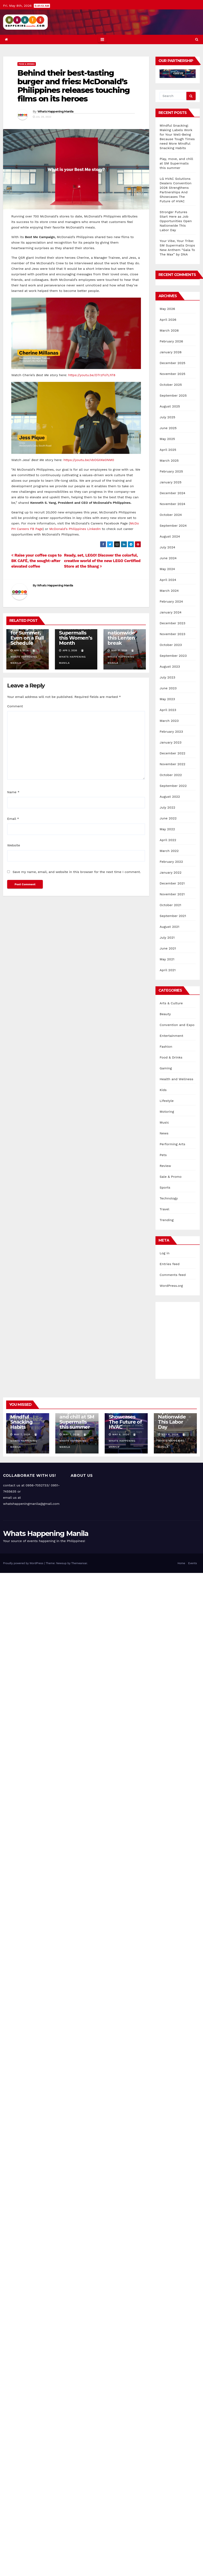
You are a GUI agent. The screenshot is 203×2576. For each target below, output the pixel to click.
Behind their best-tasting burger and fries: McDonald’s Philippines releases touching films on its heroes (73, 85)
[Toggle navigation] (102, 39)
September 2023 (173, 656)
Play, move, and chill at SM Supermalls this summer (176, 163)
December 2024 (172, 493)
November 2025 (172, 374)
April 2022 (168, 840)
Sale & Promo (170, 1177)
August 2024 (170, 536)
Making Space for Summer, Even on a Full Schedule (27, 635)
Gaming (166, 1068)
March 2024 (169, 591)
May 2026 (167, 309)
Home (181, 1563)
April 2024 (168, 580)
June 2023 (168, 688)
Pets (163, 1155)
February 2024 (171, 601)
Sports (165, 1187)
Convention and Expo (177, 1025)
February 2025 (171, 471)
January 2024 (170, 612)
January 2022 (170, 872)
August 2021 (169, 927)
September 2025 (173, 395)
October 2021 (170, 905)
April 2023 (168, 710)
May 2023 (167, 699)
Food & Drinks (27, 64)
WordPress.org (171, 1286)
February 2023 (171, 731)
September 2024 (173, 526)
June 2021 (168, 948)
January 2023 (170, 742)
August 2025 (170, 406)
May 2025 (167, 439)
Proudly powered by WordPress (23, 1563)
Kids (163, 1090)
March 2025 (169, 460)
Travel (164, 1209)
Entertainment (171, 1036)
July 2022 (167, 807)
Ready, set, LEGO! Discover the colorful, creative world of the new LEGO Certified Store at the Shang (102, 561)
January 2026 (170, 352)
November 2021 (172, 894)
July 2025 (167, 417)
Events (192, 1563)
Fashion (166, 1046)
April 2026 (168, 320)
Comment (15, 706)
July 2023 (167, 677)
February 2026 (171, 341)
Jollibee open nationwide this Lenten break (124, 635)
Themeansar (79, 1563)
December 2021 (172, 883)
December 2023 (172, 623)
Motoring (167, 1112)
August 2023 (170, 666)
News (164, 1133)
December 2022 (172, 753)
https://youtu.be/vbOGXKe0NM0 (89, 460)
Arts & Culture (171, 1003)
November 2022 (172, 764)
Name (13, 792)
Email (13, 819)
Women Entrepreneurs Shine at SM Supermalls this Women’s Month (75, 630)
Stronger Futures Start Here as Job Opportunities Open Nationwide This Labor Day (176, 221)
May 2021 (167, 959)
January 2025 (170, 482)
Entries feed (169, 1264)
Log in (164, 1253)
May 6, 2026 (120, 1434)
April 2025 (168, 450)
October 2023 (171, 645)
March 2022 (169, 851)
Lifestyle (167, 1101)
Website (13, 845)
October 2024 (171, 515)
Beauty (165, 1014)
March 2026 (169, 330)
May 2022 (167, 829)
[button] (196, 39)
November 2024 (172, 504)
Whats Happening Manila (55, 111)
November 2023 (172, 634)
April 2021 (168, 970)
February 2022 (171, 862)
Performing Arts (172, 1144)
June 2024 (168, 558)
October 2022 (171, 775)
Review (165, 1166)
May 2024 (167, 569)
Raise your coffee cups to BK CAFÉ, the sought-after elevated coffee (36, 561)
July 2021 (167, 937)
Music (164, 1122)
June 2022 (168, 818)
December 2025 (172, 363)
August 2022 (170, 797)
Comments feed (173, 1275)
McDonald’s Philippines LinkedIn (75, 529)
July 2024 (167, 547)
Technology (169, 1198)
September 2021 (173, 916)
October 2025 (171, 385)
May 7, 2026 (22, 1434)
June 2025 (168, 428)
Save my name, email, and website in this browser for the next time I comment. (76, 872)
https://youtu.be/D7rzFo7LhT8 (91, 375)
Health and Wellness (176, 1079)
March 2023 (169, 721)
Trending (167, 1220)
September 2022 (173, 786)
